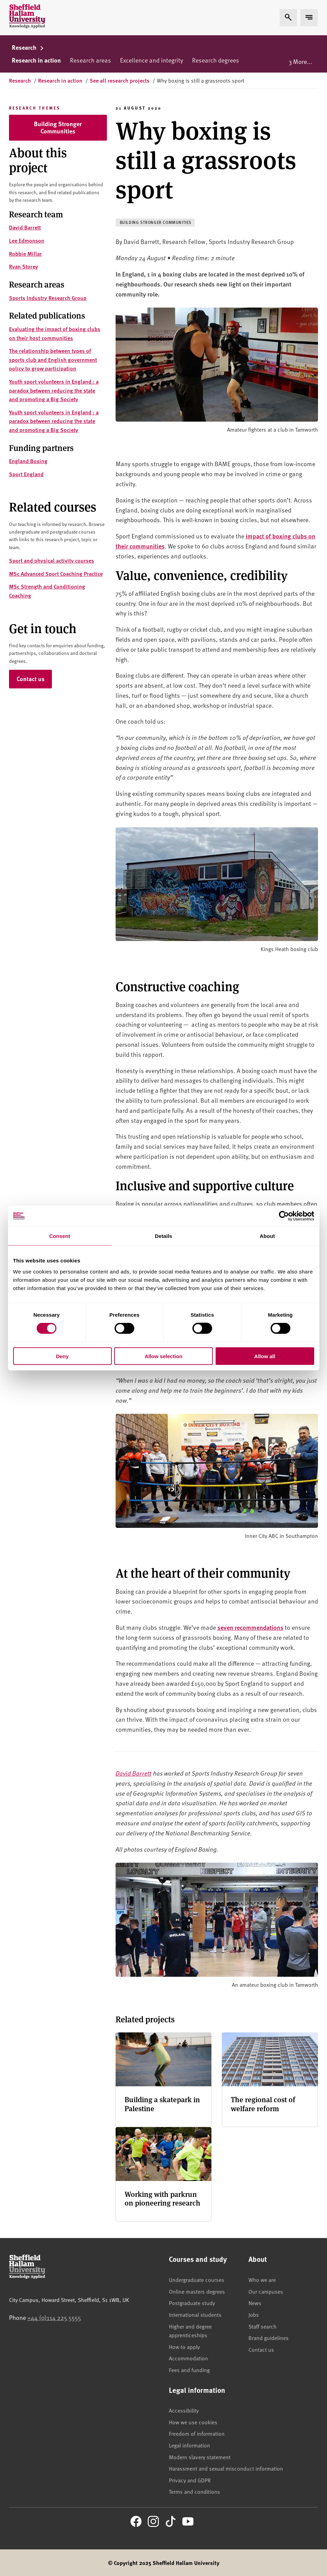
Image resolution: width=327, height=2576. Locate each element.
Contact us (31, 678)
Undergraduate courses (196, 2279)
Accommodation (188, 2358)
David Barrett (25, 227)
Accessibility (184, 2410)
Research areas (90, 60)
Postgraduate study (192, 2302)
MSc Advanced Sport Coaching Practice (56, 573)
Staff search (262, 2326)
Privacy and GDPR (190, 2480)
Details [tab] (163, 1236)
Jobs (253, 2314)
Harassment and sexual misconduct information (226, 2468)
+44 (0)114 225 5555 (54, 2317)
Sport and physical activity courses (51, 560)
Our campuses (265, 2291)
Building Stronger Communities (58, 127)
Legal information (189, 2445)
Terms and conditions (194, 2491)
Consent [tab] (59, 1236)
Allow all (264, 1356)
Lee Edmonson (26, 240)
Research (28, 47)
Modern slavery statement (199, 2457)
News (254, 2302)
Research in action (36, 60)
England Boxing (28, 461)
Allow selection (163, 1356)
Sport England (26, 474)
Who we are (262, 2279)
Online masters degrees (197, 2291)
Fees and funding (189, 2369)
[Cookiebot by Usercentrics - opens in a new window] (284, 1216)
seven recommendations (250, 1627)
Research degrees (215, 60)
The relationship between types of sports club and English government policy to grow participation (53, 359)
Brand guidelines (268, 2337)
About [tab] (267, 1236)
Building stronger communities (155, 222)
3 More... (300, 61)
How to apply (184, 2346)
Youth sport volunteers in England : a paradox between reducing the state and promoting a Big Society (54, 390)
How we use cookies (193, 2422)
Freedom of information (197, 2433)
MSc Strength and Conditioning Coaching (47, 590)
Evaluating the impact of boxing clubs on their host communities (54, 333)
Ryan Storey (23, 266)
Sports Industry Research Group (48, 298)
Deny (62, 1356)
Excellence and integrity (151, 60)
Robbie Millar (25, 253)
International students (195, 2314)
